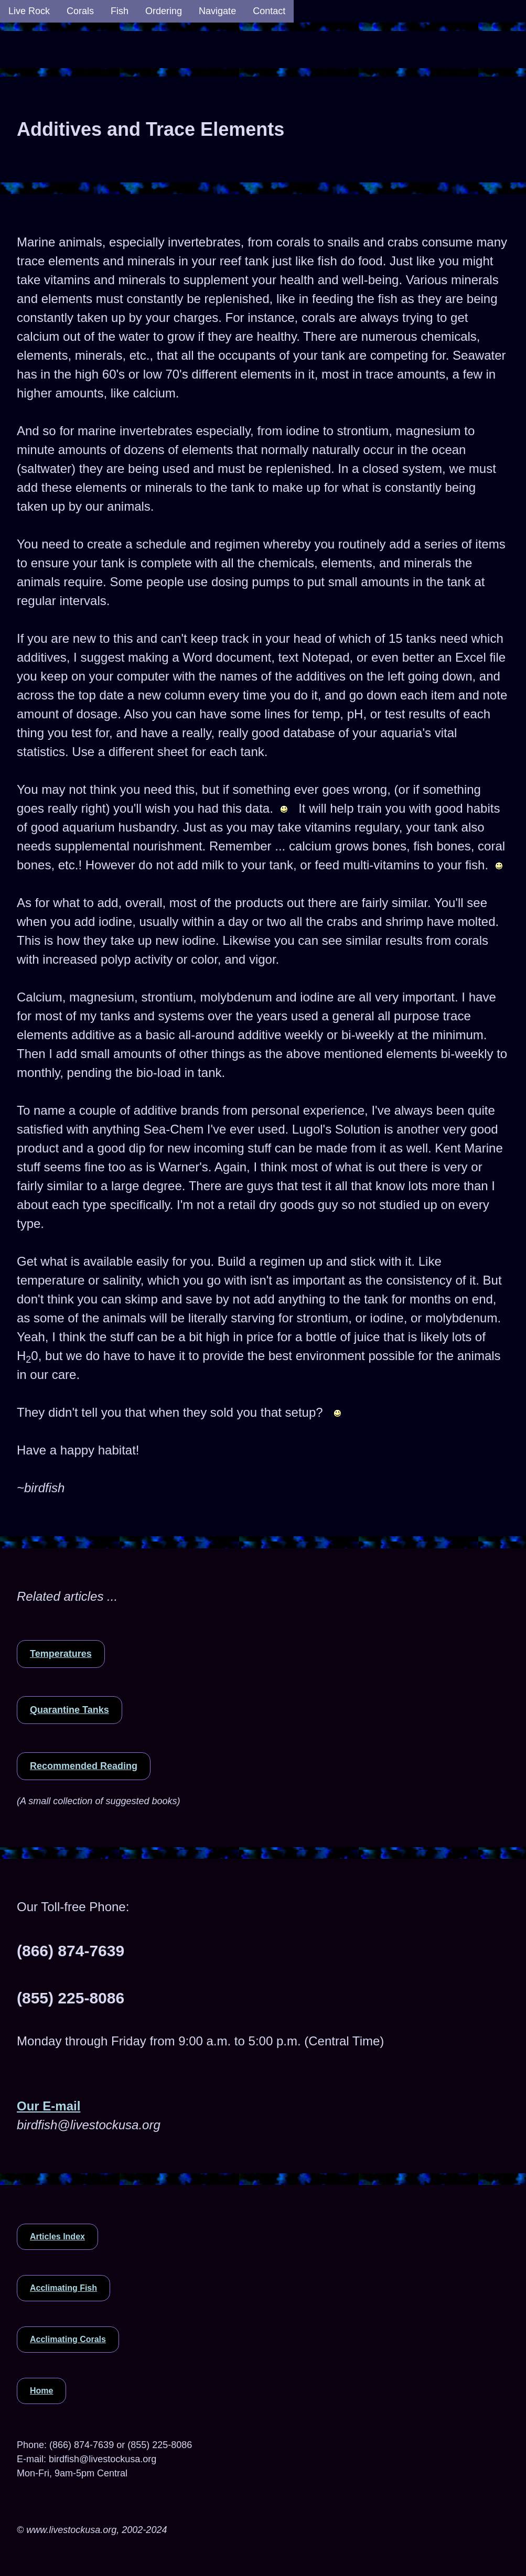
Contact (269, 11)
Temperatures (61, 1653)
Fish (119, 11)
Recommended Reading (83, 1766)
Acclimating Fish (63, 2287)
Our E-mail (48, 2106)
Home (41, 2390)
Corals (80, 11)
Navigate (217, 11)
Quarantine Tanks (69, 1710)
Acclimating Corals (68, 2339)
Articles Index (57, 2236)
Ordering (163, 11)
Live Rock (29, 11)
